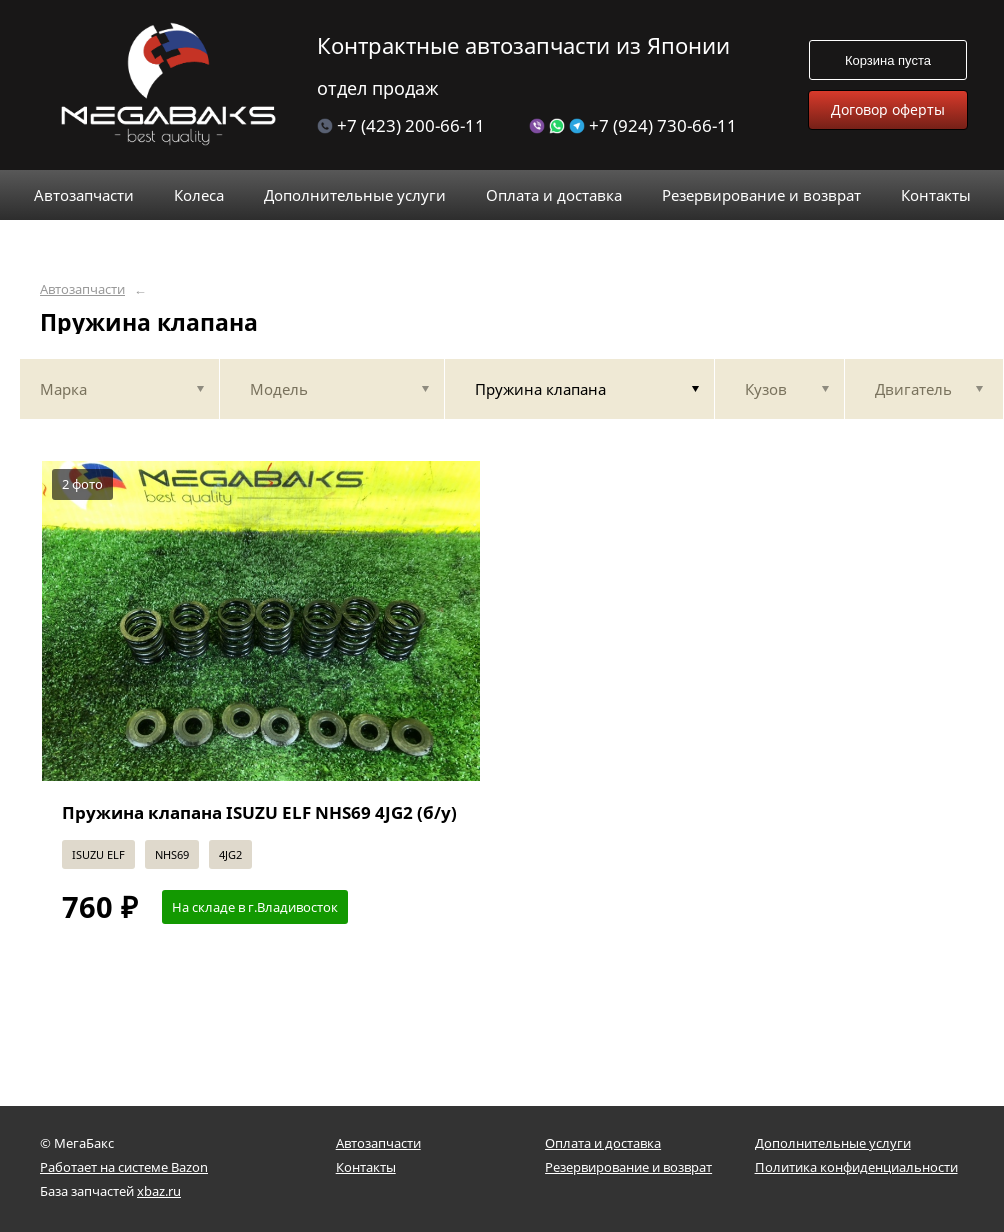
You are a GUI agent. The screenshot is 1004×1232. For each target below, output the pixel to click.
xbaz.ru (159, 1191)
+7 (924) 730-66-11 (633, 125)
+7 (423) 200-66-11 (401, 125)
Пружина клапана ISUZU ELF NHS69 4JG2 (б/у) (259, 812)
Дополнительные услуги (833, 1143)
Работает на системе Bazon (124, 1167)
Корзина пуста (888, 60)
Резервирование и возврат (628, 1167)
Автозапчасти (82, 289)
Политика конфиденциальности (856, 1167)
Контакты (366, 1167)
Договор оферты (888, 109)
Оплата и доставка (603, 1143)
